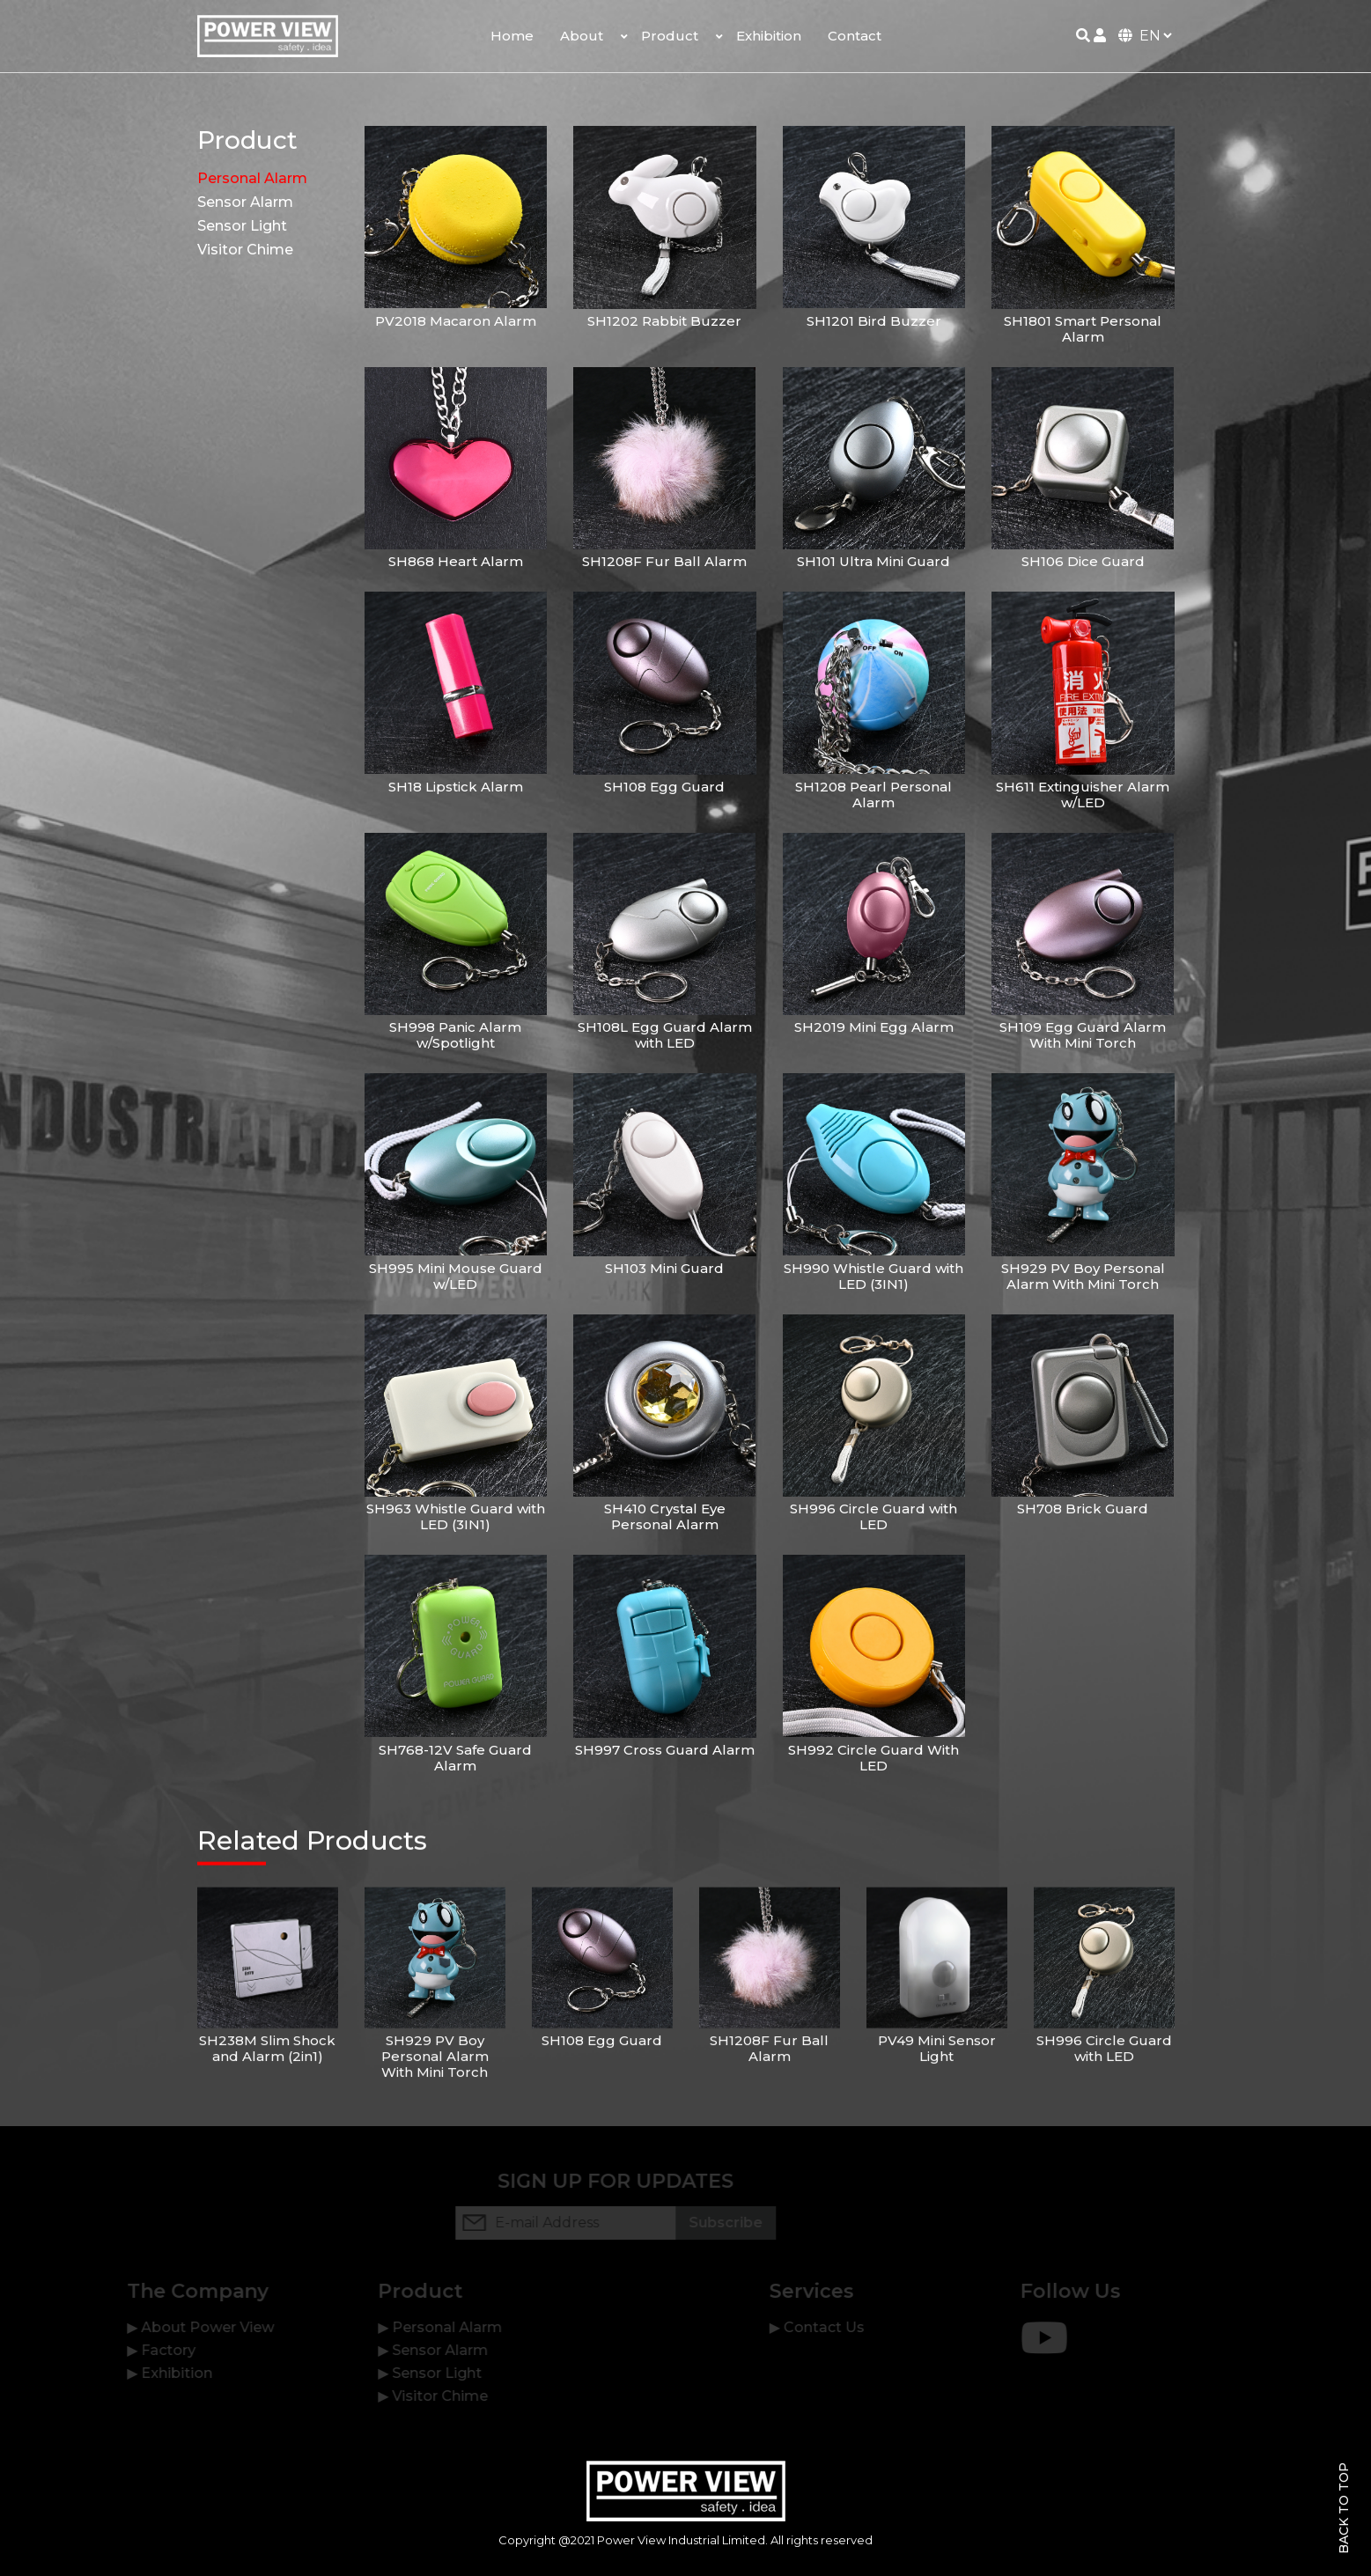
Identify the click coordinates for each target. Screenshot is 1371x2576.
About (581, 35)
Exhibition (768, 35)
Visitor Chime (245, 249)
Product (669, 35)
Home (512, 35)
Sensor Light (242, 225)
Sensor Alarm (245, 202)
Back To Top (1344, 2508)
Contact (854, 35)
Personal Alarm (252, 178)
